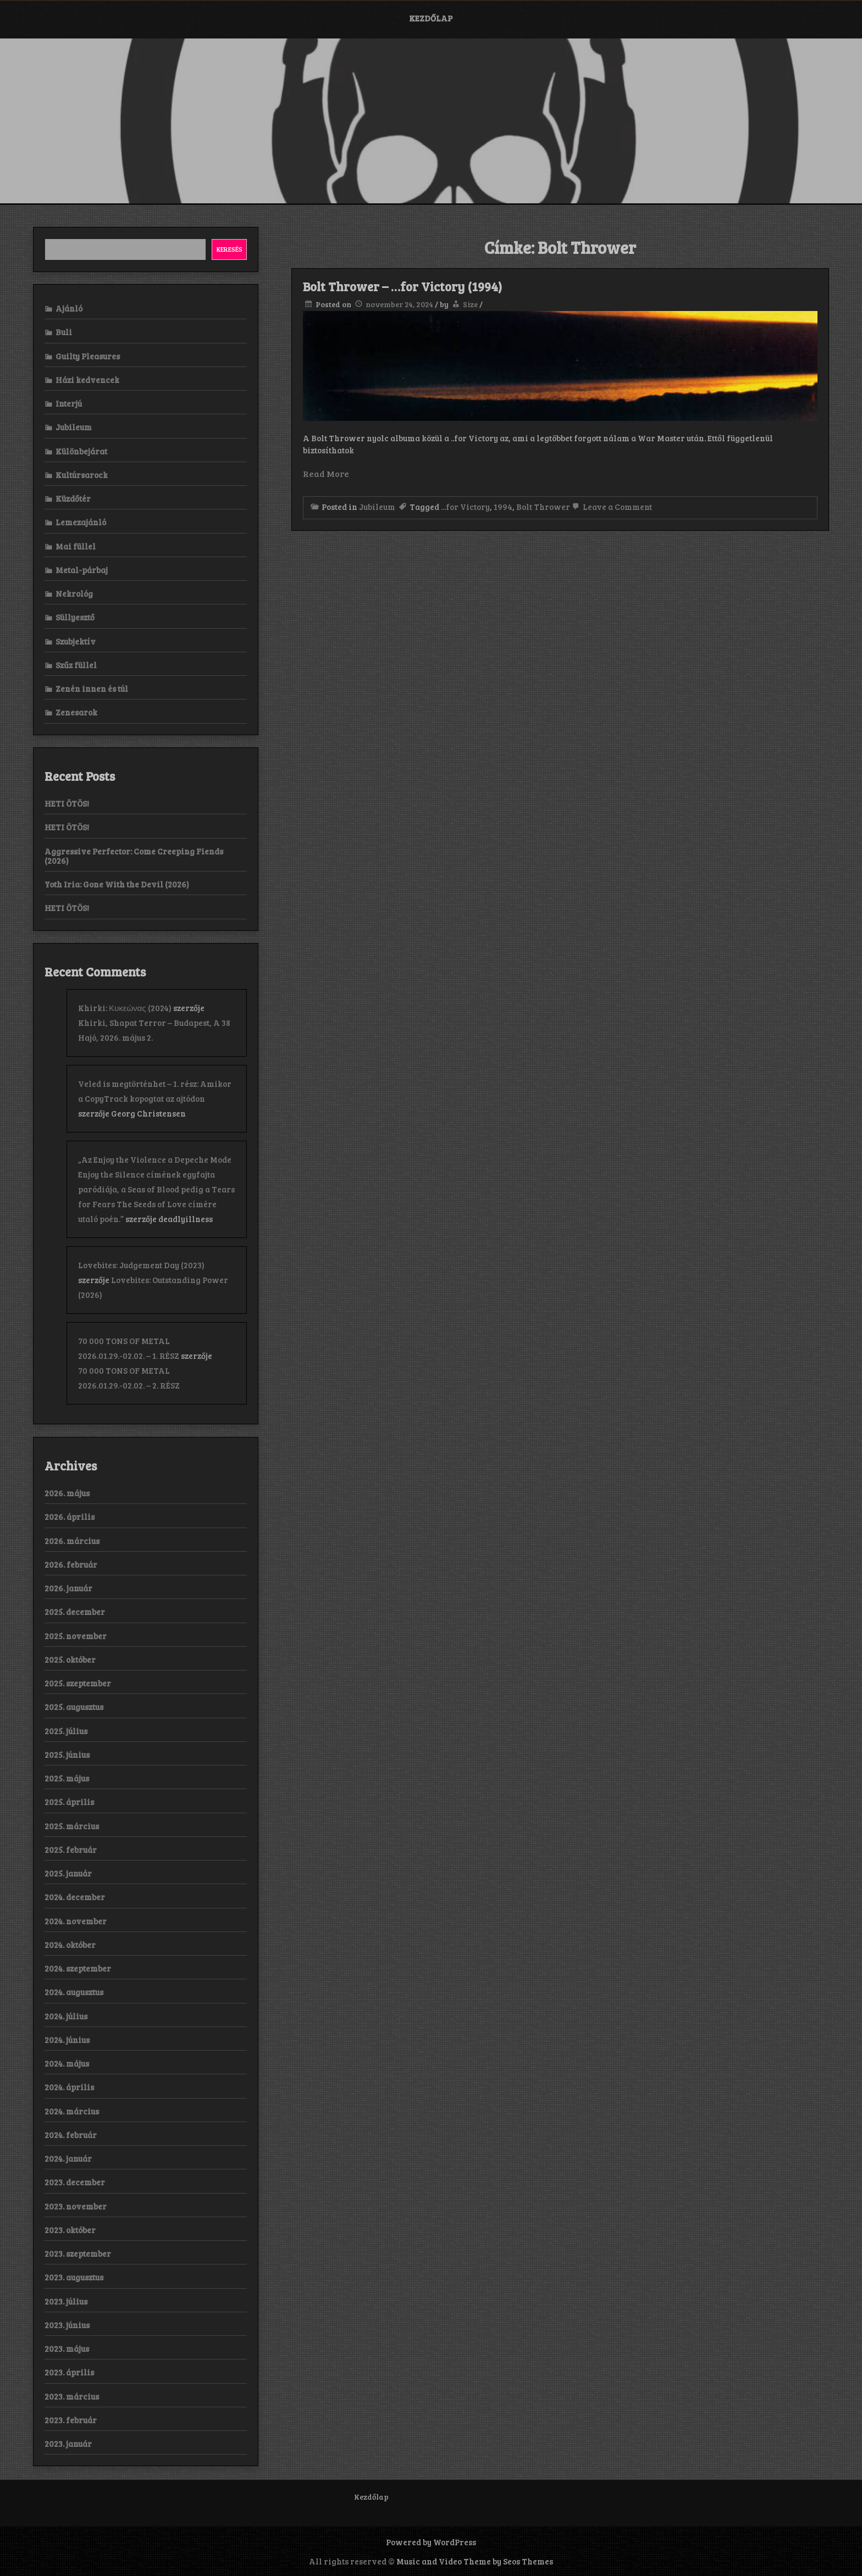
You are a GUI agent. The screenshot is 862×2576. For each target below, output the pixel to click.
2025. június (67, 1754)
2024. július (66, 2016)
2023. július (66, 2301)
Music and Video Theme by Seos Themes (474, 2561)
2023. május (67, 2348)
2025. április (69, 1801)
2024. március (72, 2111)
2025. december (75, 1611)
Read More (326, 473)
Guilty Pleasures (88, 356)
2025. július (66, 1730)
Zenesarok (76, 712)
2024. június (67, 2039)
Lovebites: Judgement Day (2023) (141, 1264)
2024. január (68, 2158)
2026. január (68, 1588)
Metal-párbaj (82, 569)
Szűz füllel (76, 664)
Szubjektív (76, 641)
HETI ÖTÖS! (67, 803)
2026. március (72, 1540)
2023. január (68, 2443)
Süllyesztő (75, 617)
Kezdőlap (430, 18)
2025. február (71, 1849)
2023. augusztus (74, 2277)
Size (470, 304)
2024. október (70, 1944)
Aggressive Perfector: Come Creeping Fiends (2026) (134, 856)
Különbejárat (81, 451)
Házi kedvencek (87, 379)
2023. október (70, 2229)
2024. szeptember (78, 1968)
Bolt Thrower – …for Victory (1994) (402, 286)
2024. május (67, 2063)
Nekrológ (74, 593)
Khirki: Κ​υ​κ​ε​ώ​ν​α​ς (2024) (125, 1007)
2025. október (70, 1659)
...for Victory (465, 506)
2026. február (71, 1564)
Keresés (229, 249)
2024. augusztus (74, 1991)
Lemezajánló (81, 522)
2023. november (76, 2206)
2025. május (67, 1778)
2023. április (69, 2372)
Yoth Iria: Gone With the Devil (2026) (117, 884)
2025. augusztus (74, 1706)
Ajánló (69, 308)
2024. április (69, 2086)
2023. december (75, 2182)
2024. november (76, 1921)
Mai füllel (76, 546)
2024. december (75, 1896)
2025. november (76, 1635)
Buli (64, 331)
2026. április (70, 1516)
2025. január (68, 1873)
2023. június (67, 2324)
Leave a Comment (611, 506)
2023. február (71, 2419)
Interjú (69, 403)
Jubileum (377, 506)
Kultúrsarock (82, 474)
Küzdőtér (73, 498)
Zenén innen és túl (92, 688)
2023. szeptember (78, 2253)
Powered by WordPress (431, 2541)
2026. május (67, 1492)
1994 (503, 506)
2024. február (71, 2134)
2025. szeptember (78, 1683)
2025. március (72, 1825)
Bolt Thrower (543, 506)
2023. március (72, 2396)
